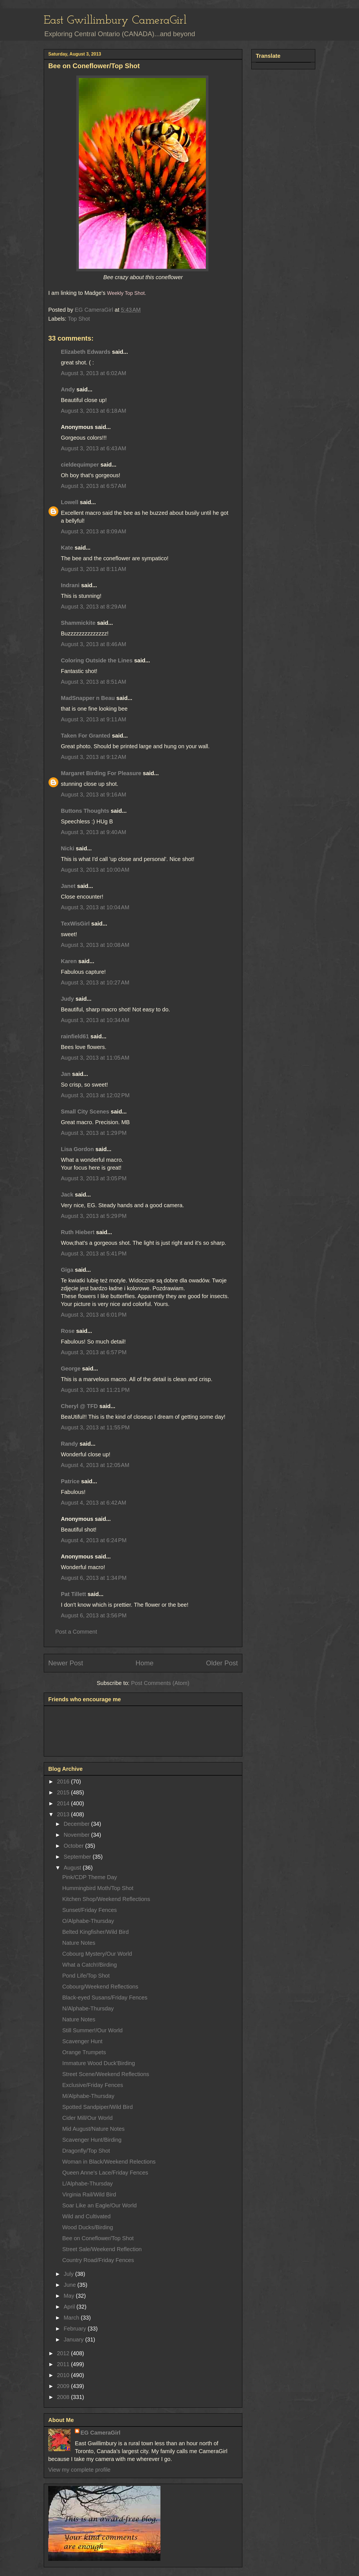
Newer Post (65, 1663)
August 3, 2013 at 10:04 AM (95, 907)
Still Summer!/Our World (92, 2030)
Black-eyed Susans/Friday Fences (104, 1997)
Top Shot (79, 319)
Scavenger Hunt (82, 2041)
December (77, 1824)
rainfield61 (75, 1036)
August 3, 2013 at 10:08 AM (95, 945)
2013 (64, 1814)
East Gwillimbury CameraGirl (115, 21)
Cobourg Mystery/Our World (97, 1954)
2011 (64, 2364)
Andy (68, 389)
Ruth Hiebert (78, 1232)
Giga (67, 1270)
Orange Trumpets (84, 2052)
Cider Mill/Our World (87, 2118)
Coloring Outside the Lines (97, 660)
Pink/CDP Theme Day (89, 1877)
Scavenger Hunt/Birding (91, 2140)
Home (144, 1663)
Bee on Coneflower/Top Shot (98, 2238)
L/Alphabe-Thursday (87, 2183)
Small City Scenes (85, 1111)
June (70, 2285)
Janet (68, 886)
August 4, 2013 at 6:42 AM (93, 1503)
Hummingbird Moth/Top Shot (97, 1888)
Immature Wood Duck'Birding (98, 2063)
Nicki (67, 848)
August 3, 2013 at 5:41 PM (93, 1253)
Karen (69, 961)
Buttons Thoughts (85, 811)
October (74, 1846)
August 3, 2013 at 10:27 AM (95, 982)
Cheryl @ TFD (79, 1406)
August (73, 1868)
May (70, 2296)
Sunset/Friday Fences (89, 1910)
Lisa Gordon (77, 1149)
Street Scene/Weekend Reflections (105, 2074)
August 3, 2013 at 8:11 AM (93, 569)
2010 (64, 2375)
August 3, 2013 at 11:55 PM (95, 1427)
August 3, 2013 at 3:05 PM (93, 1178)
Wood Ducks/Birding (87, 2227)
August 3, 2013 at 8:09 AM (93, 531)
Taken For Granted (85, 736)
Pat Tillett (73, 1594)
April (70, 2307)
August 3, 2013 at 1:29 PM (93, 1133)
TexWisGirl (75, 923)
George (70, 1368)
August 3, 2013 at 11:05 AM (95, 1058)
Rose (68, 1331)
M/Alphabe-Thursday (88, 2096)
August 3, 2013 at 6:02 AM (93, 373)
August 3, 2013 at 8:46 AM (93, 644)
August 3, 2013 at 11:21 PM (95, 1390)
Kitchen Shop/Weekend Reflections (106, 1899)
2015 (64, 1792)
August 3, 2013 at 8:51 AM (93, 682)
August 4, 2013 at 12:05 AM (95, 1465)
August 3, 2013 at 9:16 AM (93, 794)
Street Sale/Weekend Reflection (102, 2249)
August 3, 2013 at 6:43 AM (93, 448)
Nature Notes (78, 1943)
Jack (67, 1194)
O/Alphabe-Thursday (88, 1921)
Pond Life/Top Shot (86, 1976)
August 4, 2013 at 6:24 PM (93, 1540)
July (69, 2274)
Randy (69, 1444)
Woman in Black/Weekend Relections (109, 2162)
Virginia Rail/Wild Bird (89, 2194)
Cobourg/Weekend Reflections (100, 1986)
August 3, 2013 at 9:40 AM (93, 832)
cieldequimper (80, 465)
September (78, 1857)
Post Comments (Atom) (160, 1683)
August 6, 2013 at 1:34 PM (93, 1578)
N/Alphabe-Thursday (88, 2008)
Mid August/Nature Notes (93, 2129)
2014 (64, 1803)
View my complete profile (79, 2470)
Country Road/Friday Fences (98, 2260)
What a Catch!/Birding (89, 1965)
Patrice (70, 1481)
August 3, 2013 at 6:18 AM (93, 411)
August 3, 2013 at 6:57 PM (93, 1352)
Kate (67, 548)
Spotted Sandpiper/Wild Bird (97, 2107)
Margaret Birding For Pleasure (101, 773)
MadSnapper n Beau (88, 698)
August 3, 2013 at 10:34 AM (95, 1020)
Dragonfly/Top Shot (86, 2151)
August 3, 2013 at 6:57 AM (93, 486)
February (76, 2328)
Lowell (69, 502)
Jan (65, 1074)
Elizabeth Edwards (86, 352)
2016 (64, 1781)
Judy (67, 999)
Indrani (70, 585)
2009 (64, 2386)
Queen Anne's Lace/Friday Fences (105, 2172)
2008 (64, 2397)
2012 (64, 2353)
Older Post (222, 1663)
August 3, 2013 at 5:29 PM (93, 1216)
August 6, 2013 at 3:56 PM (93, 1615)
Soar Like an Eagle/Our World (99, 2205)
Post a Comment (76, 1632)
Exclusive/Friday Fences (92, 2085)
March (72, 2318)
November (77, 1835)
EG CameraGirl (100, 2433)
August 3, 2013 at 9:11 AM (93, 719)
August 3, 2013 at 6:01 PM (93, 1315)
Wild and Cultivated (86, 2216)
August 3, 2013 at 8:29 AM (93, 606)
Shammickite (78, 623)
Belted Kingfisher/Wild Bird (95, 1932)
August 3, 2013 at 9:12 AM (93, 757)
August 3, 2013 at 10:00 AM (95, 870)
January (74, 2339)
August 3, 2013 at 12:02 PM (95, 1095)
